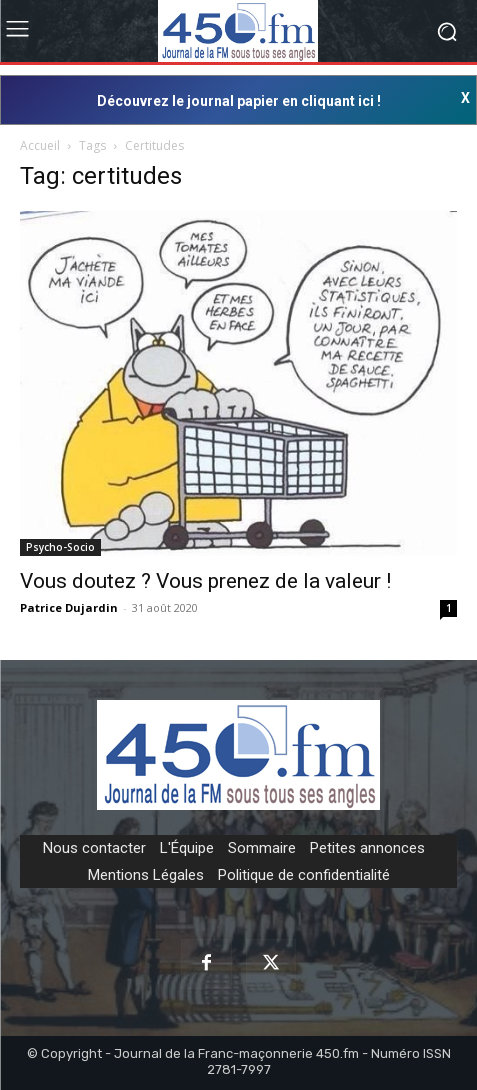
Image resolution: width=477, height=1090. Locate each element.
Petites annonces (367, 848)
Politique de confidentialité (304, 875)
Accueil (40, 145)
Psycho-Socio (60, 547)
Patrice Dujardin (69, 607)
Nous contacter (94, 848)
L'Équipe (187, 848)
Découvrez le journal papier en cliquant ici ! (239, 101)
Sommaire (262, 848)
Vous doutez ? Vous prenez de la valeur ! (205, 581)
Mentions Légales (146, 875)
